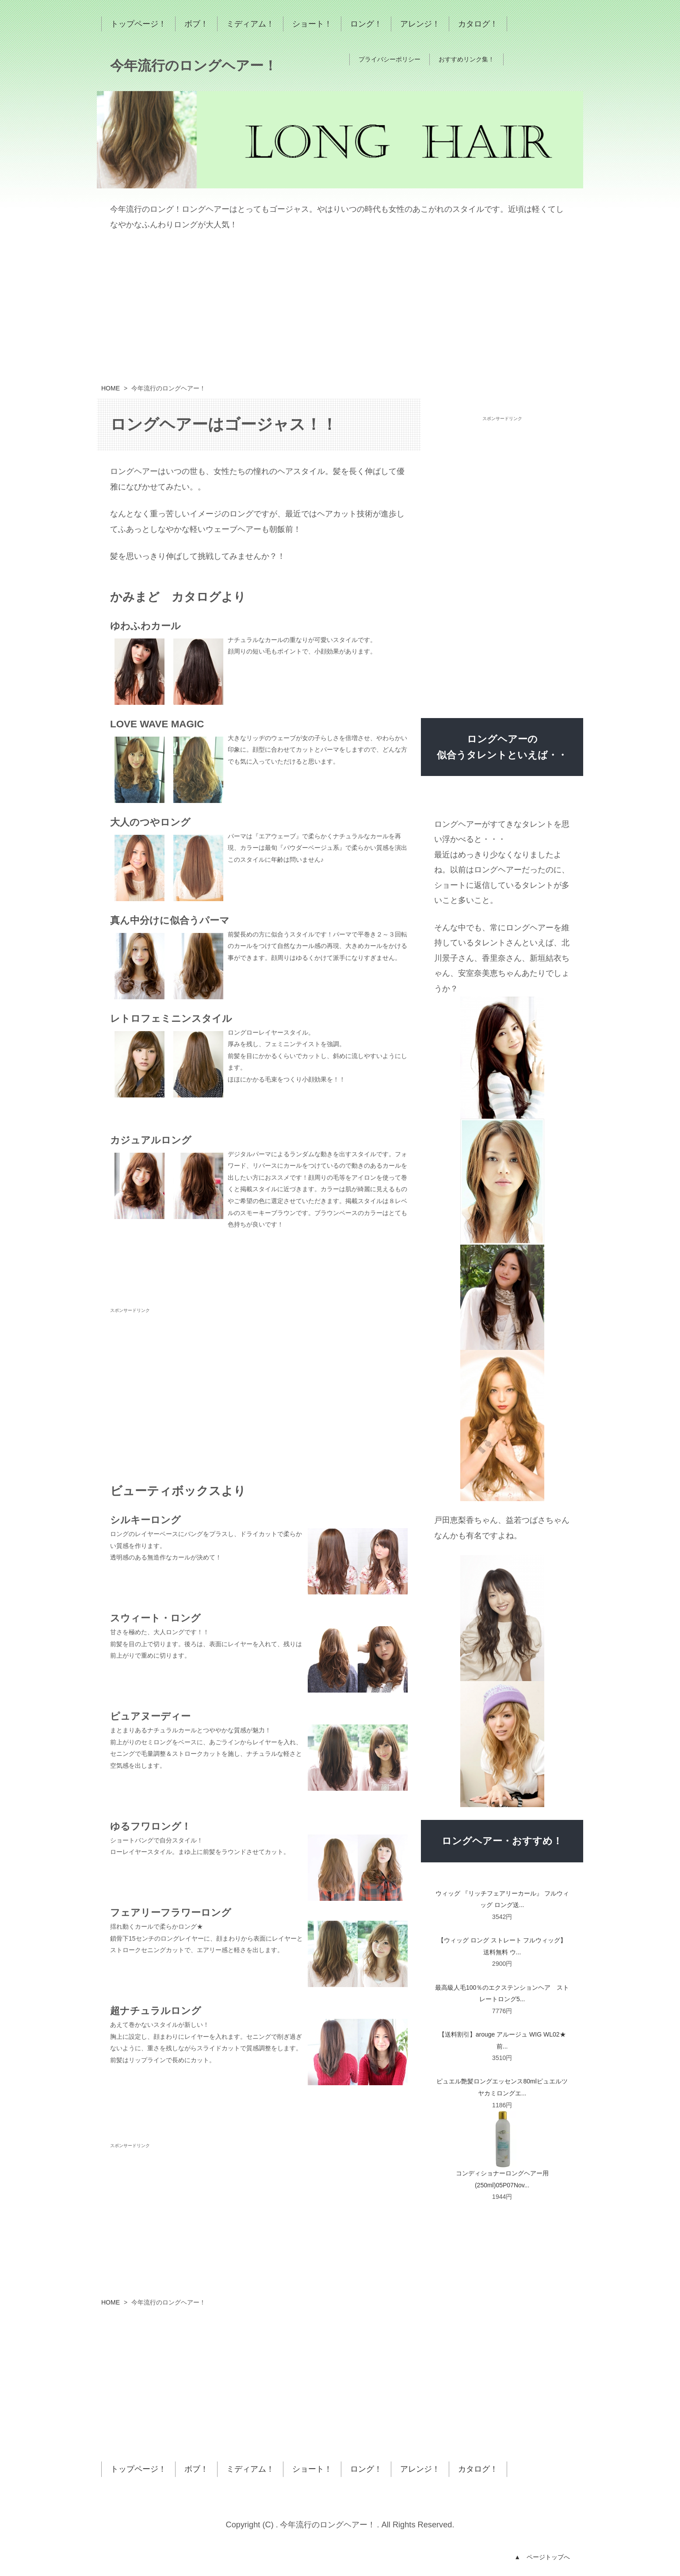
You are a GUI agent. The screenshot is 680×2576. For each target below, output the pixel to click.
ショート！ (312, 23)
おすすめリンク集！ (466, 59)
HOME (110, 388)
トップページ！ (138, 23)
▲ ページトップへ (542, 2557)
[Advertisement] (340, 312)
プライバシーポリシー (389, 59)
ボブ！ (196, 23)
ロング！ (366, 23)
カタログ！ (478, 23)
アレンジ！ (420, 23)
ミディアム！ (250, 23)
